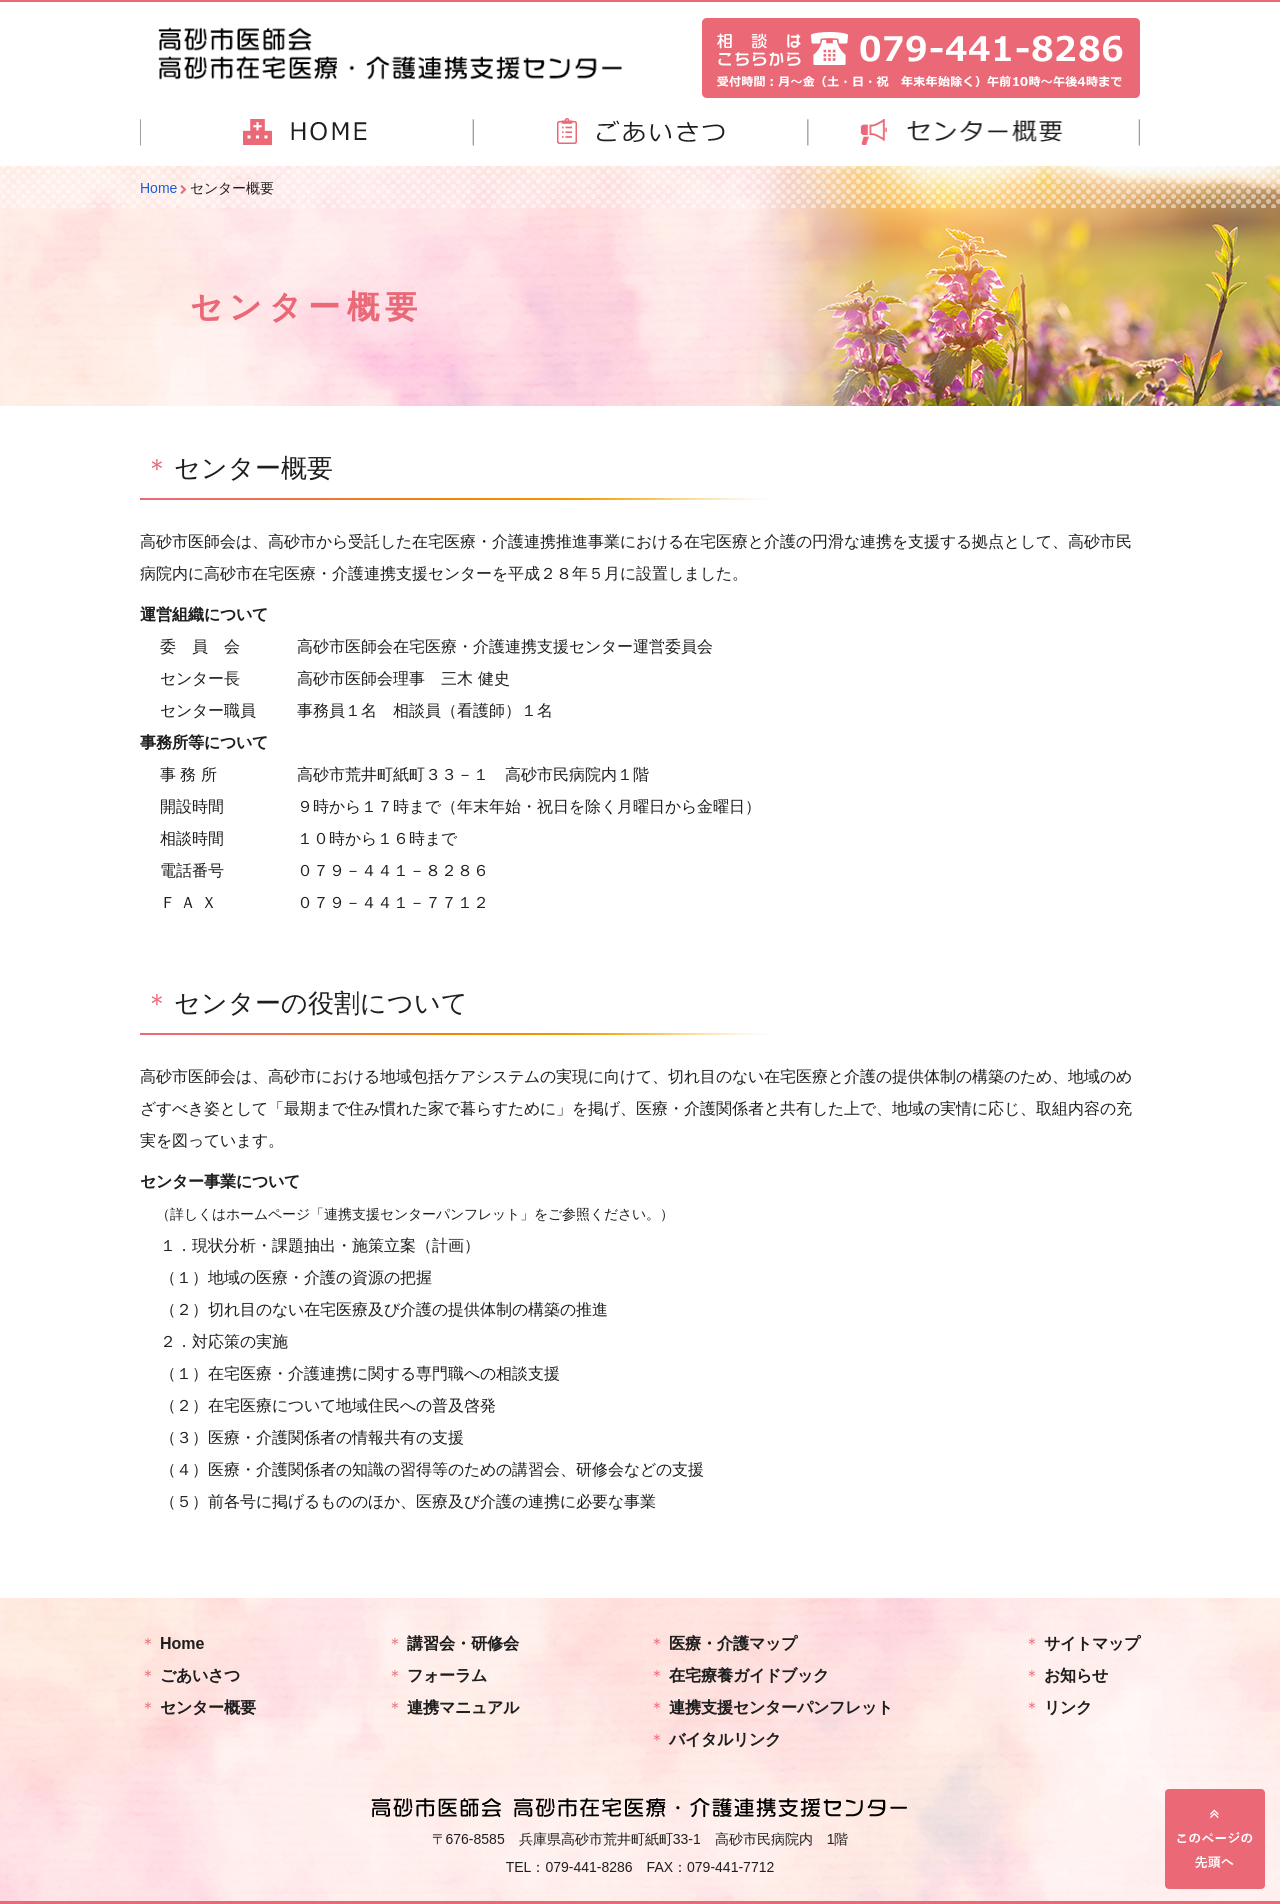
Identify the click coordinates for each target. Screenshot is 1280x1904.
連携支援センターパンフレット (781, 1707)
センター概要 (208, 1707)
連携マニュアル (463, 1707)
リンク (1068, 1707)
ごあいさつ (200, 1675)
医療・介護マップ (733, 1643)
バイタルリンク (725, 1739)
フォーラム (447, 1675)
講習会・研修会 (463, 1643)
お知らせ (1076, 1675)
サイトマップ (1092, 1643)
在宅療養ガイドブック (749, 1675)
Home (182, 1643)
